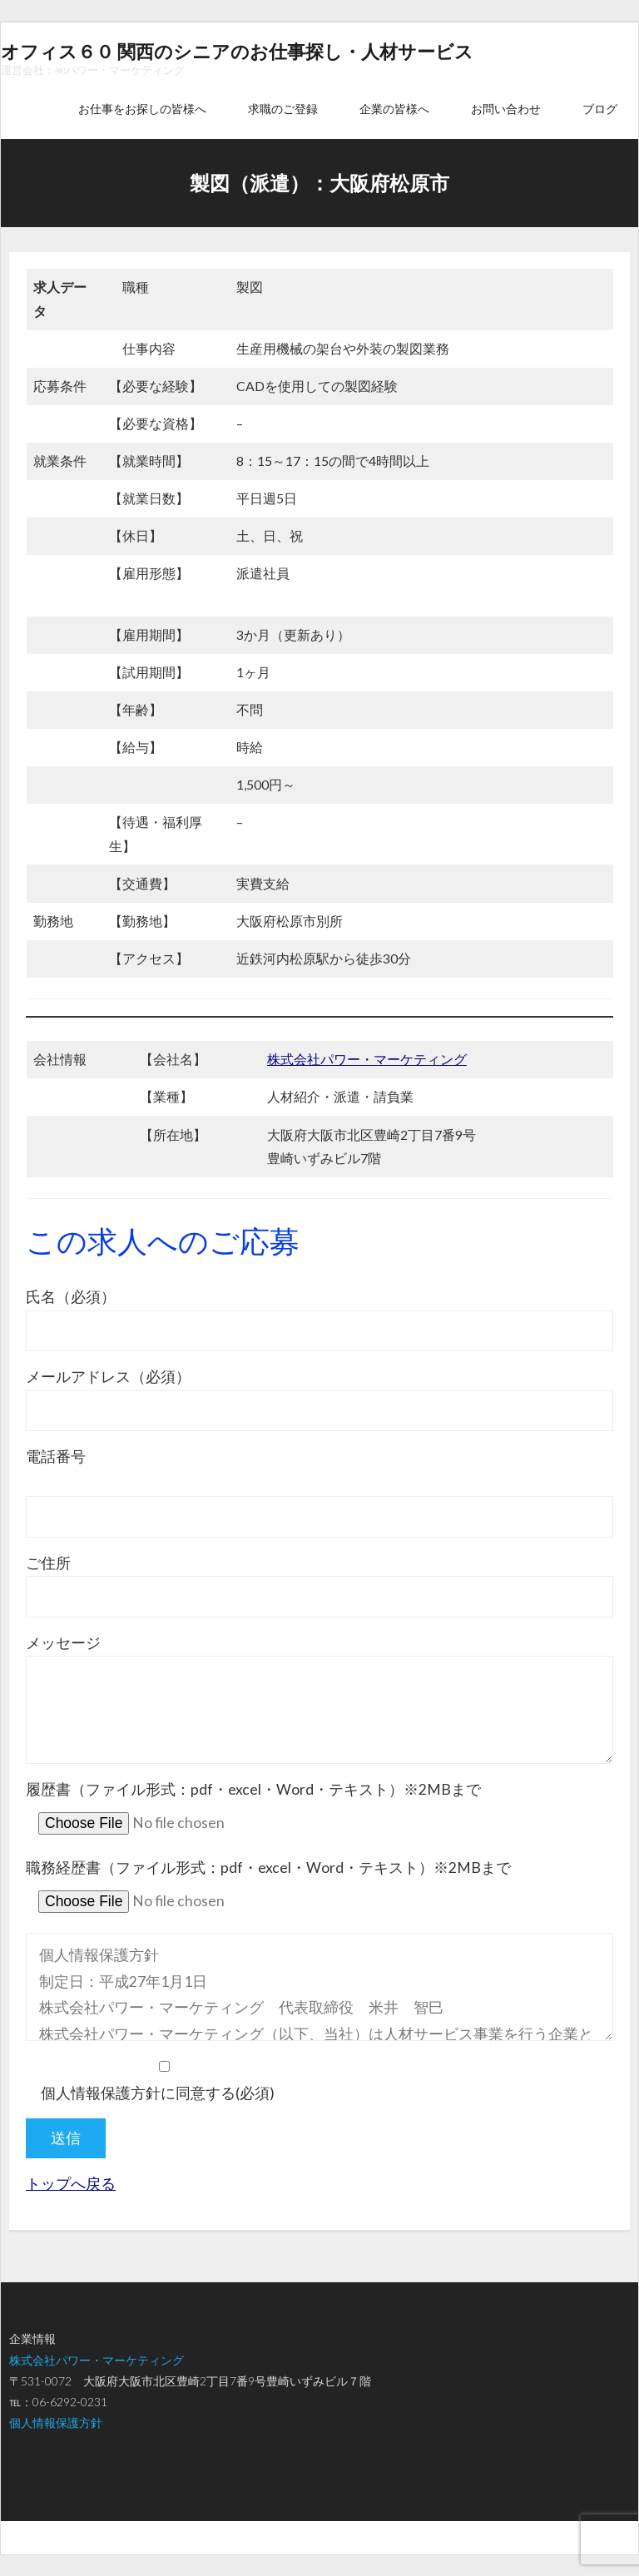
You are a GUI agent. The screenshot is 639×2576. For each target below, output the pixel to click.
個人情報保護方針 (55, 2422)
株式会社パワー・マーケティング (367, 1059)
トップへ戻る (71, 2183)
